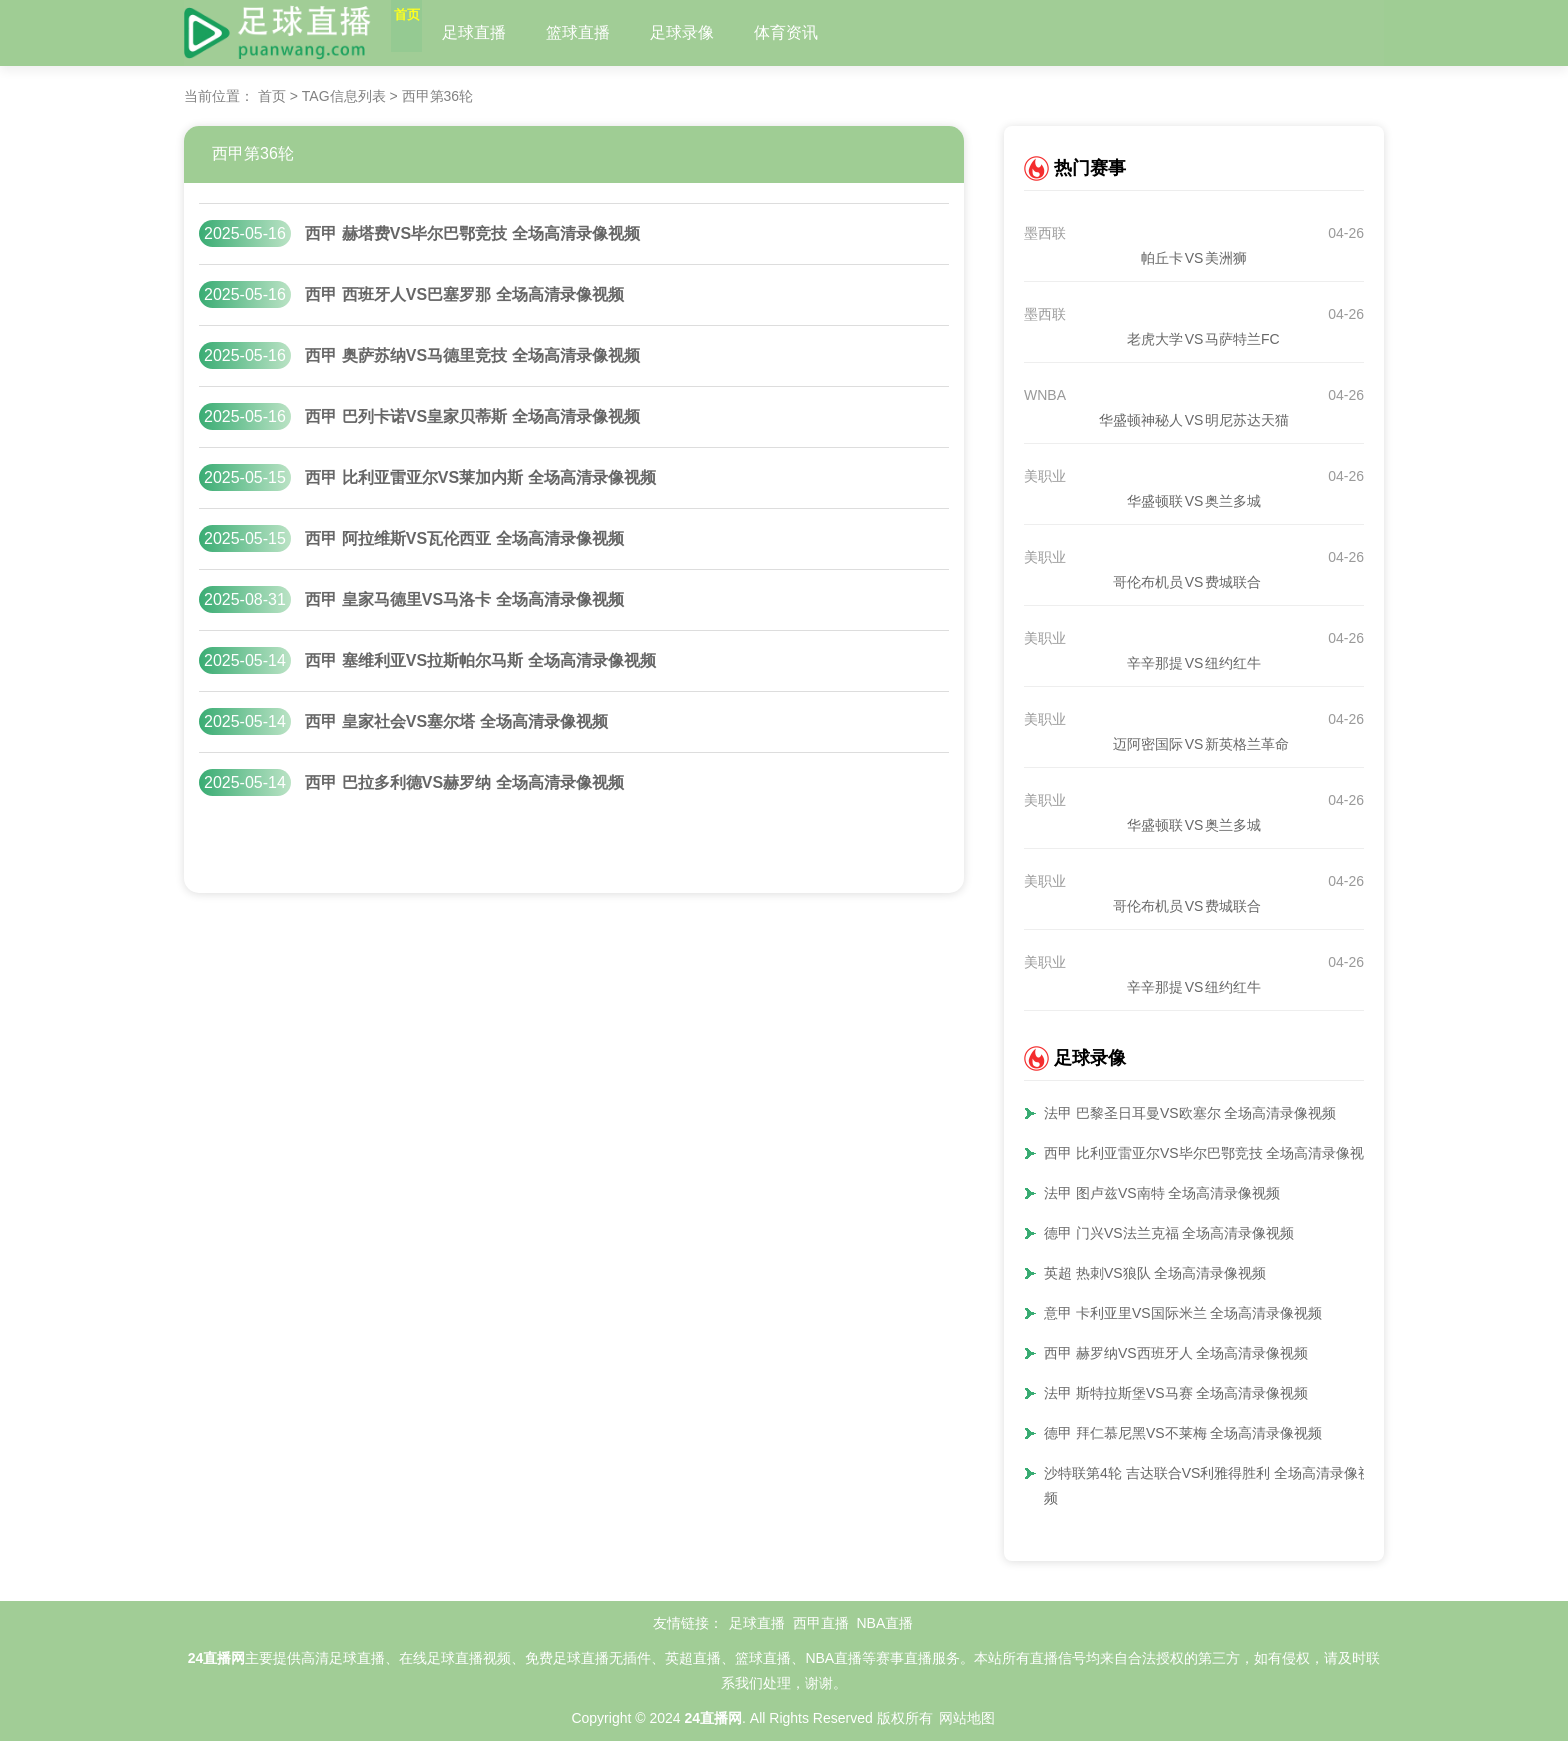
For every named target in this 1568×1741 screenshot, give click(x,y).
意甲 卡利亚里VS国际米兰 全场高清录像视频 (1183, 1313)
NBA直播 (884, 1623)
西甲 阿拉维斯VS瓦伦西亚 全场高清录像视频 (464, 538)
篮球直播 (619, 32)
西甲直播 (821, 1623)
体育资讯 (827, 32)
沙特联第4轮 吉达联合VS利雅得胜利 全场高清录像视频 (1208, 1485)
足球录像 (723, 32)
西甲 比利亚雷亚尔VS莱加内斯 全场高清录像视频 (480, 477)
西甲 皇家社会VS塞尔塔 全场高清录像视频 (456, 721)
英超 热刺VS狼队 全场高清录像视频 (1155, 1273)
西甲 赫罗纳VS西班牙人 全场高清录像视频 (1176, 1353)
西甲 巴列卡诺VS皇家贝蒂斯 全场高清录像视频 (472, 416)
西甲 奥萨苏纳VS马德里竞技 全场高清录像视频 (472, 355)
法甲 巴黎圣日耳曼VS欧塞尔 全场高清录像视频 (1190, 1113)
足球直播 (515, 32)
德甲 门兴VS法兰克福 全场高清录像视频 (1169, 1233)
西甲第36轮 (253, 153)
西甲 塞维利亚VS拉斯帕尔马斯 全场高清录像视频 (480, 660)
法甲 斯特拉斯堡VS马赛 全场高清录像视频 (1176, 1393)
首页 (427, 32)
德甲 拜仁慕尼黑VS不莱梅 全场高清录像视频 (1183, 1433)
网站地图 (967, 1718)
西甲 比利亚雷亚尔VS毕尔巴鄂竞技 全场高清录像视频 (1211, 1153)
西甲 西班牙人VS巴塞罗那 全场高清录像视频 (464, 294)
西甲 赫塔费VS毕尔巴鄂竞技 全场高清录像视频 (472, 233)
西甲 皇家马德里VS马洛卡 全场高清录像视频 (464, 599)
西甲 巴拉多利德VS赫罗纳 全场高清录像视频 (464, 782)
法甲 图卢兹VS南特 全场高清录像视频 (1162, 1193)
